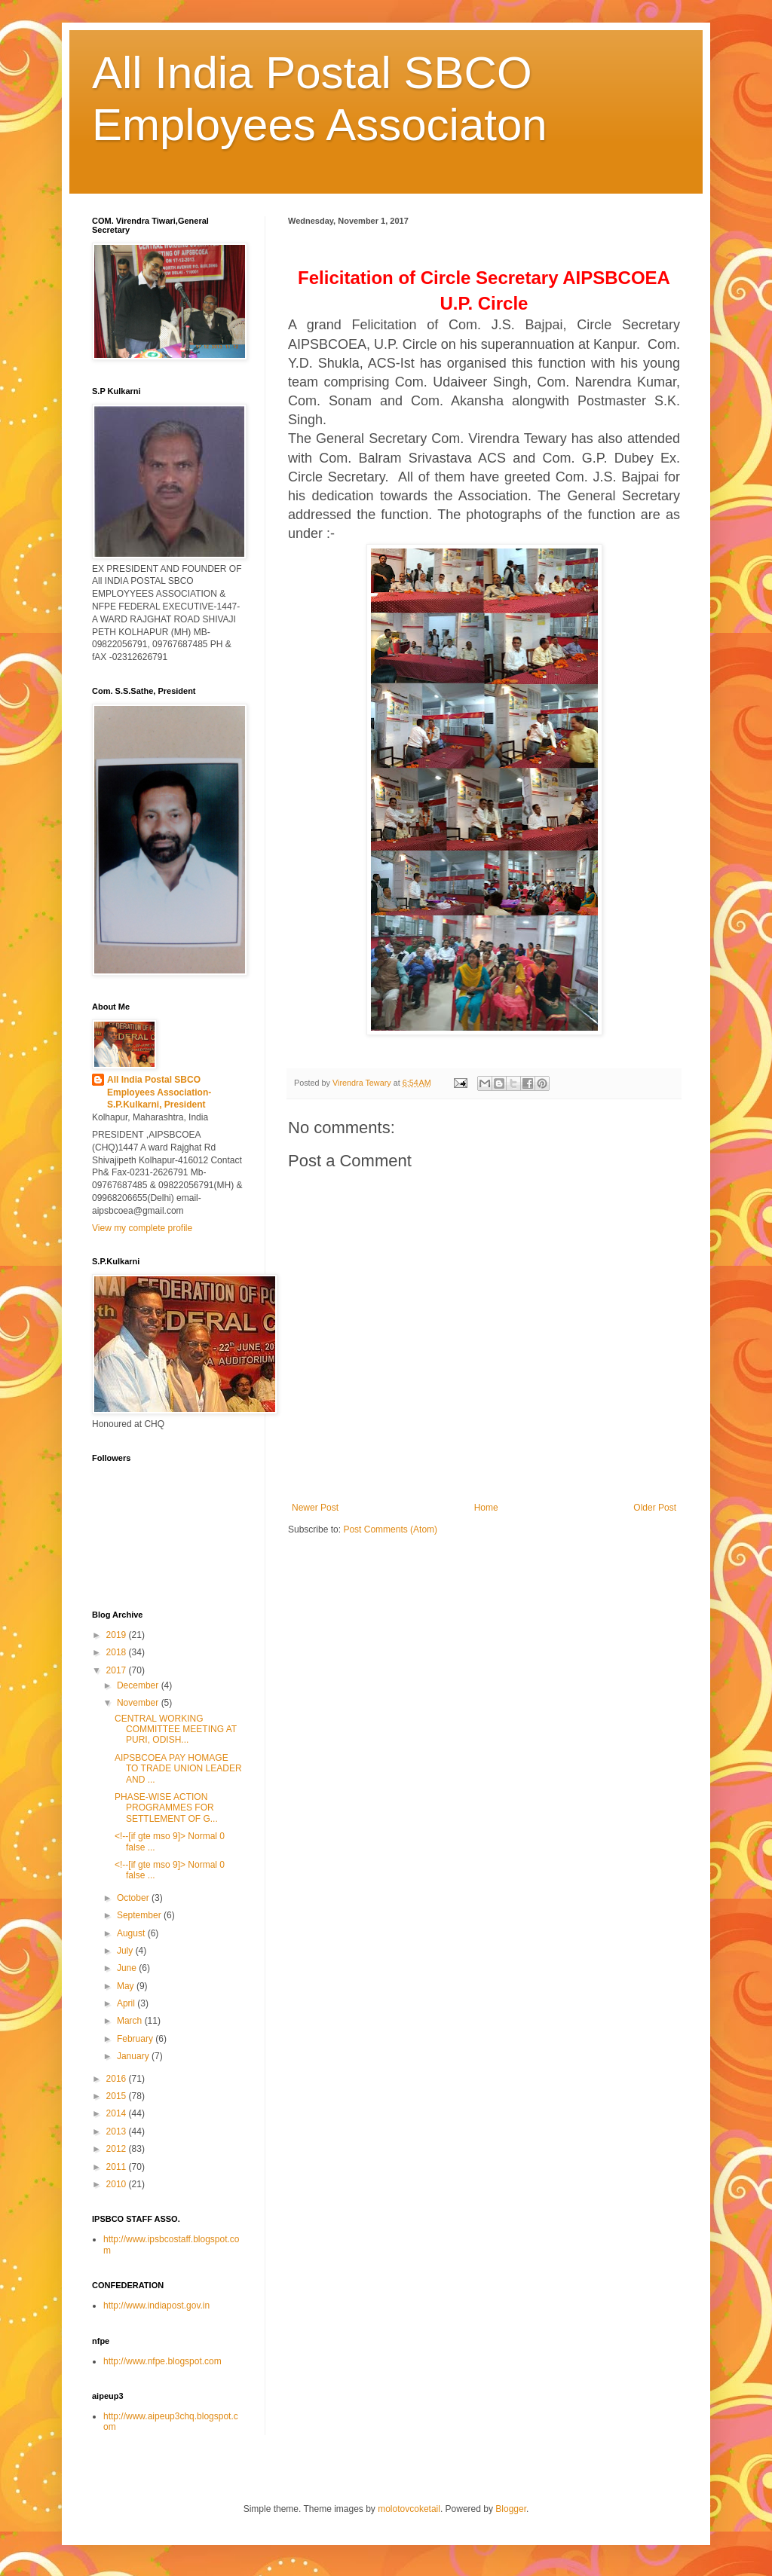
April (127, 2003)
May (126, 1986)
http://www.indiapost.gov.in (156, 2305)
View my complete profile (142, 1228)
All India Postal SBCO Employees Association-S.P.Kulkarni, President (159, 1092)
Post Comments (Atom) (390, 1529)
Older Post (654, 1507)
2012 (117, 2149)
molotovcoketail (409, 2509)
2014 (117, 2113)
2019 (117, 1635)
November (139, 1702)
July (126, 1950)
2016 (117, 2078)
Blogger (510, 2509)
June (128, 1968)
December (139, 1685)
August (132, 1933)
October (134, 1898)
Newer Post (315, 1507)
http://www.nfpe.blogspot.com (162, 2361)
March (131, 2020)
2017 (117, 1670)
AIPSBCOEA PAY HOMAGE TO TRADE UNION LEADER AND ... (178, 1768)
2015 (117, 2096)
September (140, 1915)
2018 (117, 1652)
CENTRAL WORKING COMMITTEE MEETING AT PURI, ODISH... (176, 1729)
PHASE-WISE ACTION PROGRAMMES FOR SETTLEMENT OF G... (166, 1808)
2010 (117, 2184)
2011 (117, 2167)
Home (486, 1507)
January (134, 2056)
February (136, 2039)
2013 (117, 2131)
